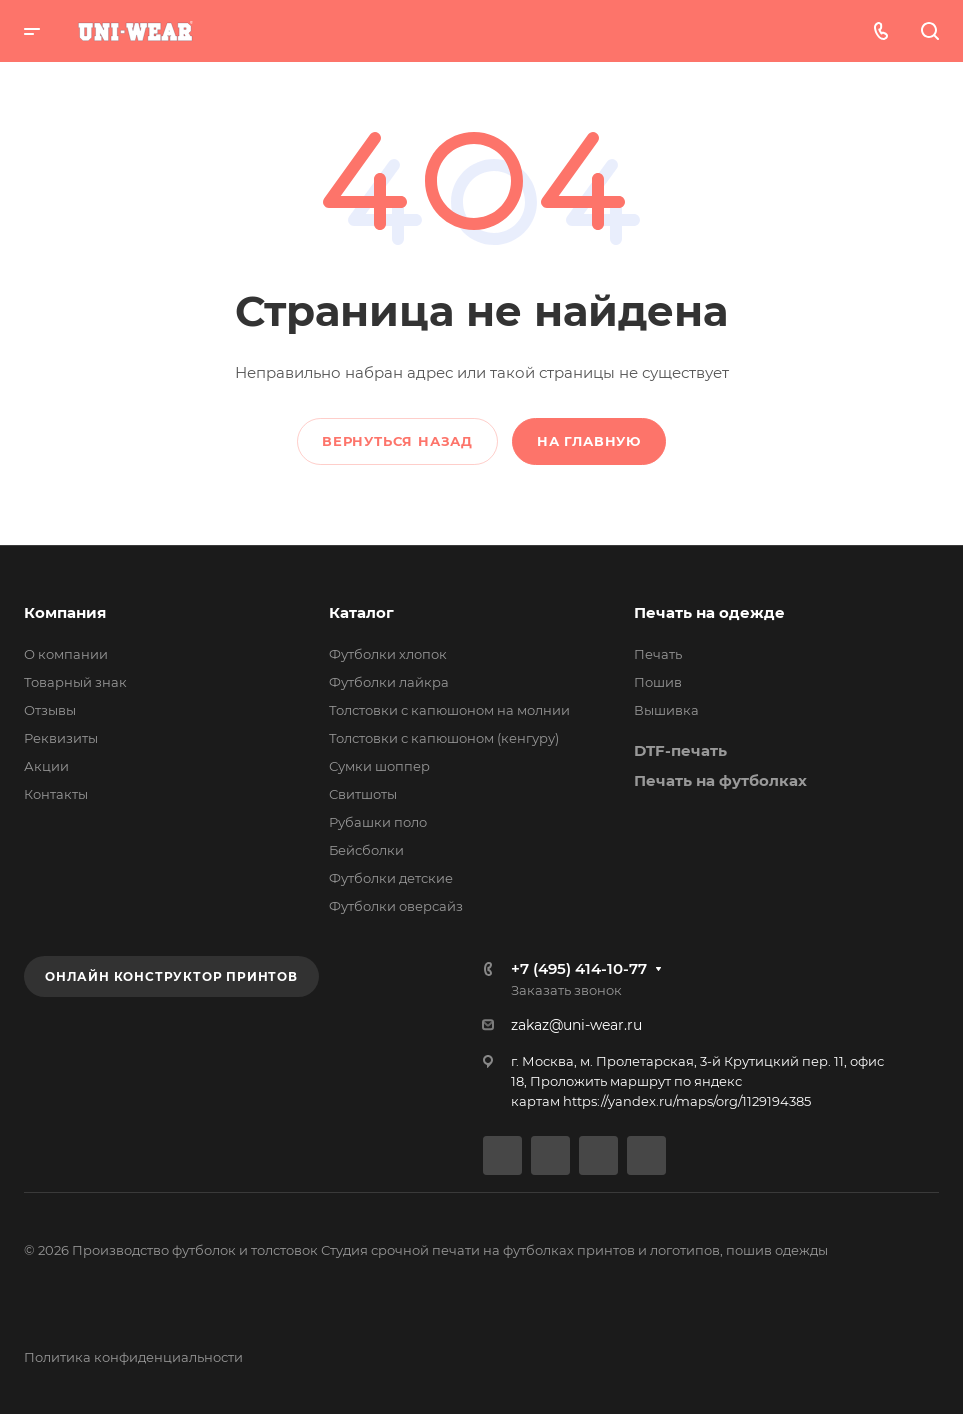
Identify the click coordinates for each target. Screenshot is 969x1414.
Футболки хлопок (388, 654)
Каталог (361, 612)
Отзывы (50, 710)
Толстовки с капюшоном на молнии (449, 710)
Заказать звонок (566, 990)
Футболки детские (391, 878)
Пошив (658, 682)
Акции (46, 766)
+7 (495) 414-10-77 (579, 968)
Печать (658, 654)
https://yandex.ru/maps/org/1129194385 (687, 1101)
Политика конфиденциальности (133, 1357)
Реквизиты (61, 738)
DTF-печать (680, 750)
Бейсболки (366, 850)
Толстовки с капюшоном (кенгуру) (444, 738)
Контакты (56, 794)
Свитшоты (363, 794)
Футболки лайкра (389, 682)
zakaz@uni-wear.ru (576, 1025)
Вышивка (666, 710)
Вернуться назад (397, 441)
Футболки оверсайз (396, 906)
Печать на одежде (709, 612)
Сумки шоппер (379, 766)
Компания (65, 612)
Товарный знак (75, 682)
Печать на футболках (720, 780)
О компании (66, 654)
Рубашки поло (378, 822)
